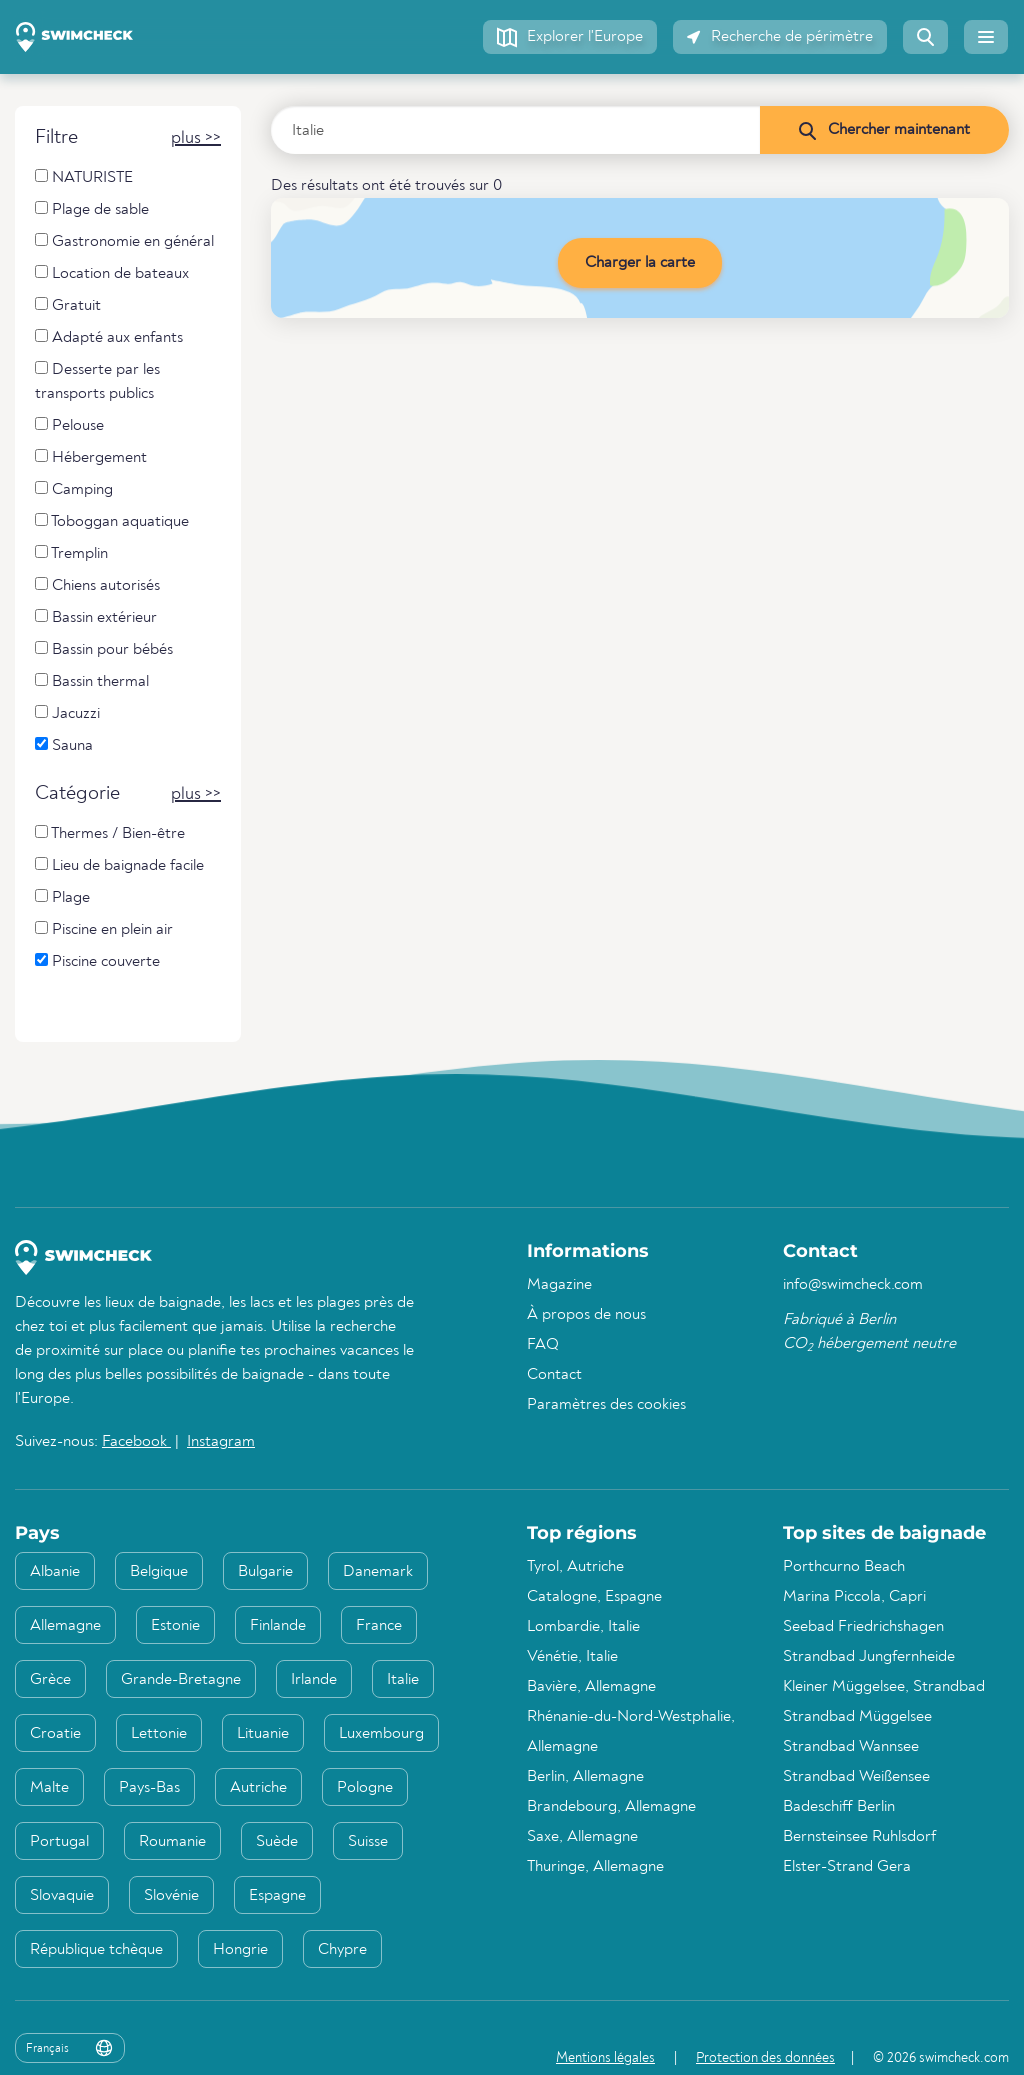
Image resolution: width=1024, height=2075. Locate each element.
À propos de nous (586, 1315)
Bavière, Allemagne (591, 1687)
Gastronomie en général (124, 241)
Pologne (365, 1788)
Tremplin (71, 553)
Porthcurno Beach (844, 1567)
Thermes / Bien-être (110, 833)
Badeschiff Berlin (839, 1807)
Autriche (258, 1788)
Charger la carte (640, 263)
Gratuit (68, 305)
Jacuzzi (67, 713)
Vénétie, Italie (572, 1657)
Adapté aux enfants (109, 337)
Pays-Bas (149, 1788)
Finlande (278, 1626)
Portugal (59, 1842)
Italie (403, 1680)
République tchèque (96, 1950)
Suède (277, 1842)
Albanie (55, 1572)
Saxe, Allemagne (582, 1837)
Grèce (50, 1680)
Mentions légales (605, 2058)
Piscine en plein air (104, 929)
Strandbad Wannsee (851, 1747)
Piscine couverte (97, 961)
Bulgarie (265, 1572)
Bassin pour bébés (104, 649)
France (379, 1626)
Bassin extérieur (96, 617)
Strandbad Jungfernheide (869, 1657)
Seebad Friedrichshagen (863, 1627)
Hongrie (240, 1950)
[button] (570, 37)
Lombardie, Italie (583, 1627)
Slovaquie (62, 1896)
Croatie (55, 1734)
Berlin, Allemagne (585, 1777)
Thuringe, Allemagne (595, 1867)
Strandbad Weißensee (856, 1777)
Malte (49, 1788)
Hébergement (91, 457)
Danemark (378, 1572)
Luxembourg (381, 1734)
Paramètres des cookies (606, 1405)
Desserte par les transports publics (97, 381)
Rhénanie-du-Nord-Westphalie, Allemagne (631, 1732)
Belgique (159, 1572)
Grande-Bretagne (181, 1680)
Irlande (314, 1680)
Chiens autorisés (97, 585)
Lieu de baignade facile (119, 865)
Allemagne (65, 1626)
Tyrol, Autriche (575, 1567)
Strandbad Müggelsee (857, 1717)
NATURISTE (84, 177)
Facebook (136, 1442)
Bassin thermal (92, 681)
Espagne (277, 1896)
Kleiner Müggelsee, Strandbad (884, 1687)
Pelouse (69, 425)
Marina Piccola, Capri (854, 1597)
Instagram (221, 1442)
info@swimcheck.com (853, 1285)
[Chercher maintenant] (884, 130)
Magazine (559, 1285)
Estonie (175, 1626)
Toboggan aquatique (112, 521)
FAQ (543, 1345)
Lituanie (263, 1734)
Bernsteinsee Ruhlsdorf (859, 1837)
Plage (62, 897)
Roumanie (172, 1842)
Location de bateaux (112, 273)
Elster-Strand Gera (847, 1867)
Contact (554, 1375)
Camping (74, 489)
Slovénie (171, 1896)
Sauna (64, 745)
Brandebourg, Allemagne (611, 1807)
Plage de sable (92, 209)
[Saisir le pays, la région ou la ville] (515, 130)
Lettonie (159, 1734)
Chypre (342, 1950)
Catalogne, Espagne (594, 1597)
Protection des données (765, 2058)
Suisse (368, 1842)
